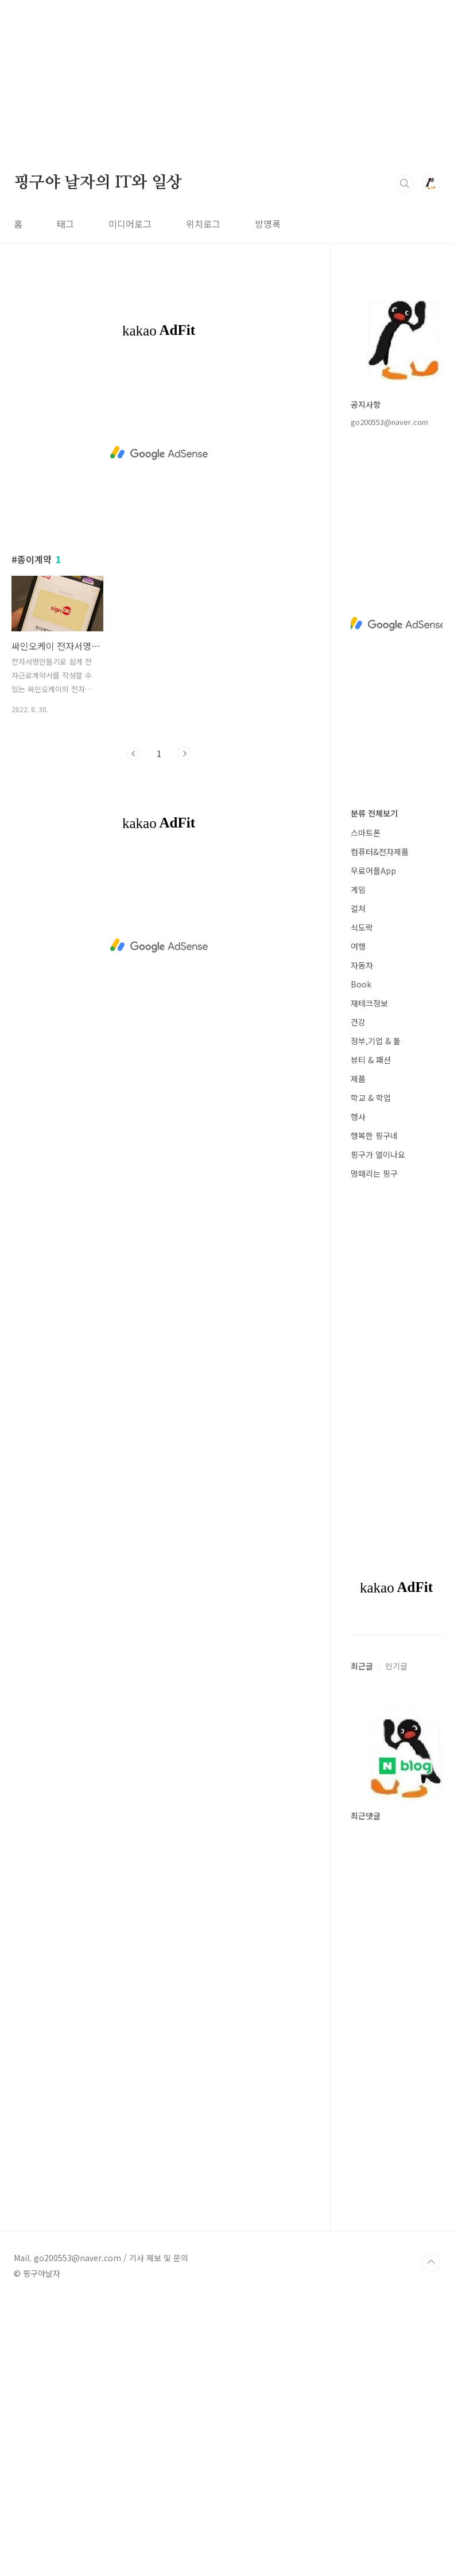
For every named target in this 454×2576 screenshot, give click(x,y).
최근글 (362, 1666)
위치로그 (203, 224)
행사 (358, 1116)
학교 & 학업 (371, 1097)
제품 (358, 1078)
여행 (358, 946)
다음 (184, 753)
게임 (358, 889)
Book (361, 984)
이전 (134, 753)
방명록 (268, 224)
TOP (431, 2262)
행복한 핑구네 (374, 1135)
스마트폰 (366, 832)
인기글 (396, 1666)
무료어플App (373, 870)
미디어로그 (130, 224)
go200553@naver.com (389, 421)
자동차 (362, 965)
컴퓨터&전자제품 (380, 851)
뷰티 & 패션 (371, 1059)
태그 (65, 224)
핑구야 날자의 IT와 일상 (98, 183)
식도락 (362, 927)
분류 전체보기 (374, 813)
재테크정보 (369, 1003)
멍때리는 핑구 (374, 1173)
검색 (404, 183)
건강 (358, 1022)
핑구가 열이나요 (378, 1154)
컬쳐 (358, 908)
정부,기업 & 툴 (376, 1041)
